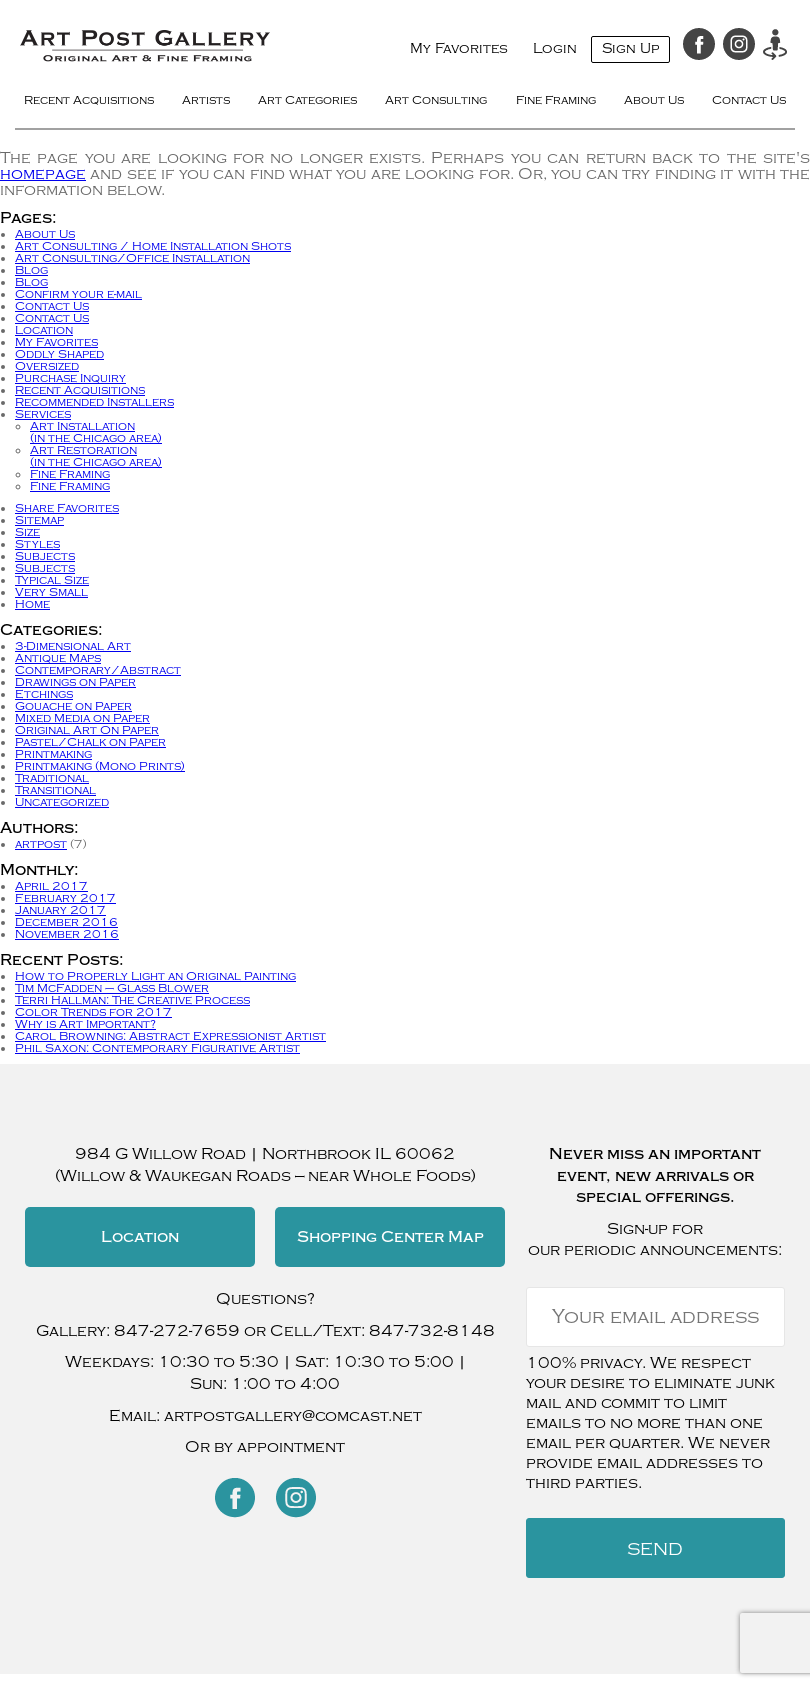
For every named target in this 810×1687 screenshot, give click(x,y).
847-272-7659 (177, 1331)
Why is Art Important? (85, 1024)
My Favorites (459, 48)
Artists (206, 101)
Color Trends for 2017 (93, 1012)
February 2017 (65, 898)
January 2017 (60, 910)
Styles (37, 544)
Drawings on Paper (75, 682)
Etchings (44, 694)
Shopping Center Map (390, 1237)
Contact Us (749, 101)
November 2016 (67, 934)
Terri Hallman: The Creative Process (132, 1000)
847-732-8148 (432, 1331)
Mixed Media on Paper (82, 718)
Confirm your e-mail (78, 294)
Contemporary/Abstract (98, 670)
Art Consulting (436, 101)
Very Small (51, 592)
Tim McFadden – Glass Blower (112, 988)
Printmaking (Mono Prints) (100, 766)
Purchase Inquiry (70, 378)
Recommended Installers (94, 402)
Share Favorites (67, 508)
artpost (41, 844)
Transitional (55, 790)
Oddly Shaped (59, 354)
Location (44, 330)
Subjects (45, 556)
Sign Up (630, 48)
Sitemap (39, 520)
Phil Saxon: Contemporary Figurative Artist (157, 1048)
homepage (43, 174)
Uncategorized (62, 802)
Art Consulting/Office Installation (132, 258)
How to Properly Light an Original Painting (155, 976)
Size (27, 532)
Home (32, 604)
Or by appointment (265, 1447)
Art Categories (307, 101)
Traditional (52, 778)
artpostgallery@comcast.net (293, 1416)
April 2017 (51, 886)
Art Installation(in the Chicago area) (96, 432)
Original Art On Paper (87, 730)
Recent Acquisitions (89, 101)
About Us (654, 101)
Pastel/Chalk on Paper (90, 742)
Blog (31, 270)
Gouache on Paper (73, 706)
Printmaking (53, 754)
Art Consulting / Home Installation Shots (153, 246)
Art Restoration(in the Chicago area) (96, 456)
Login (555, 48)
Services (43, 414)
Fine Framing (556, 101)
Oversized (47, 366)
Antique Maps (58, 658)
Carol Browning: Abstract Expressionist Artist (170, 1036)
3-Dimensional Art (73, 646)
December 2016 (66, 922)
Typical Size (52, 580)
